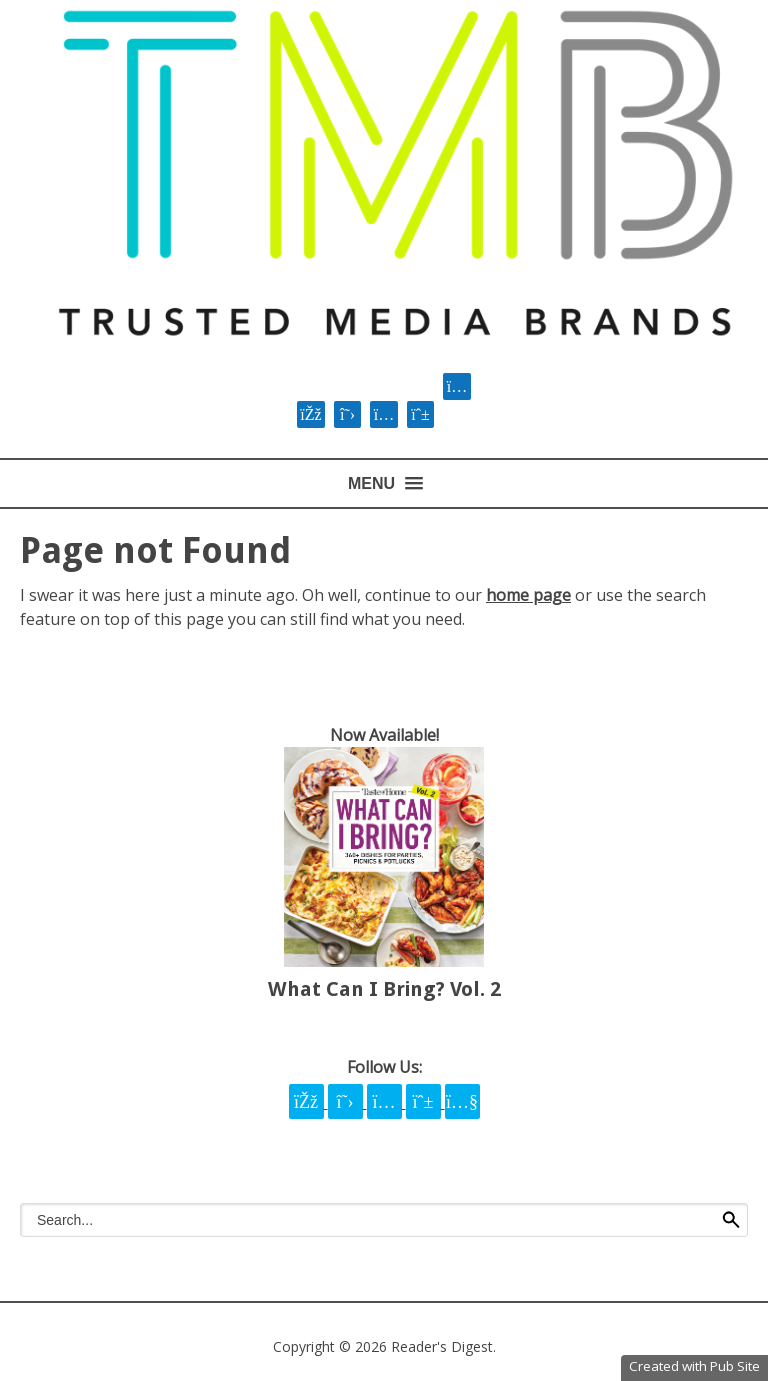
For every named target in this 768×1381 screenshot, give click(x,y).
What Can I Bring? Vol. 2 (384, 989)
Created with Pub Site (694, 1366)
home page (528, 595)
